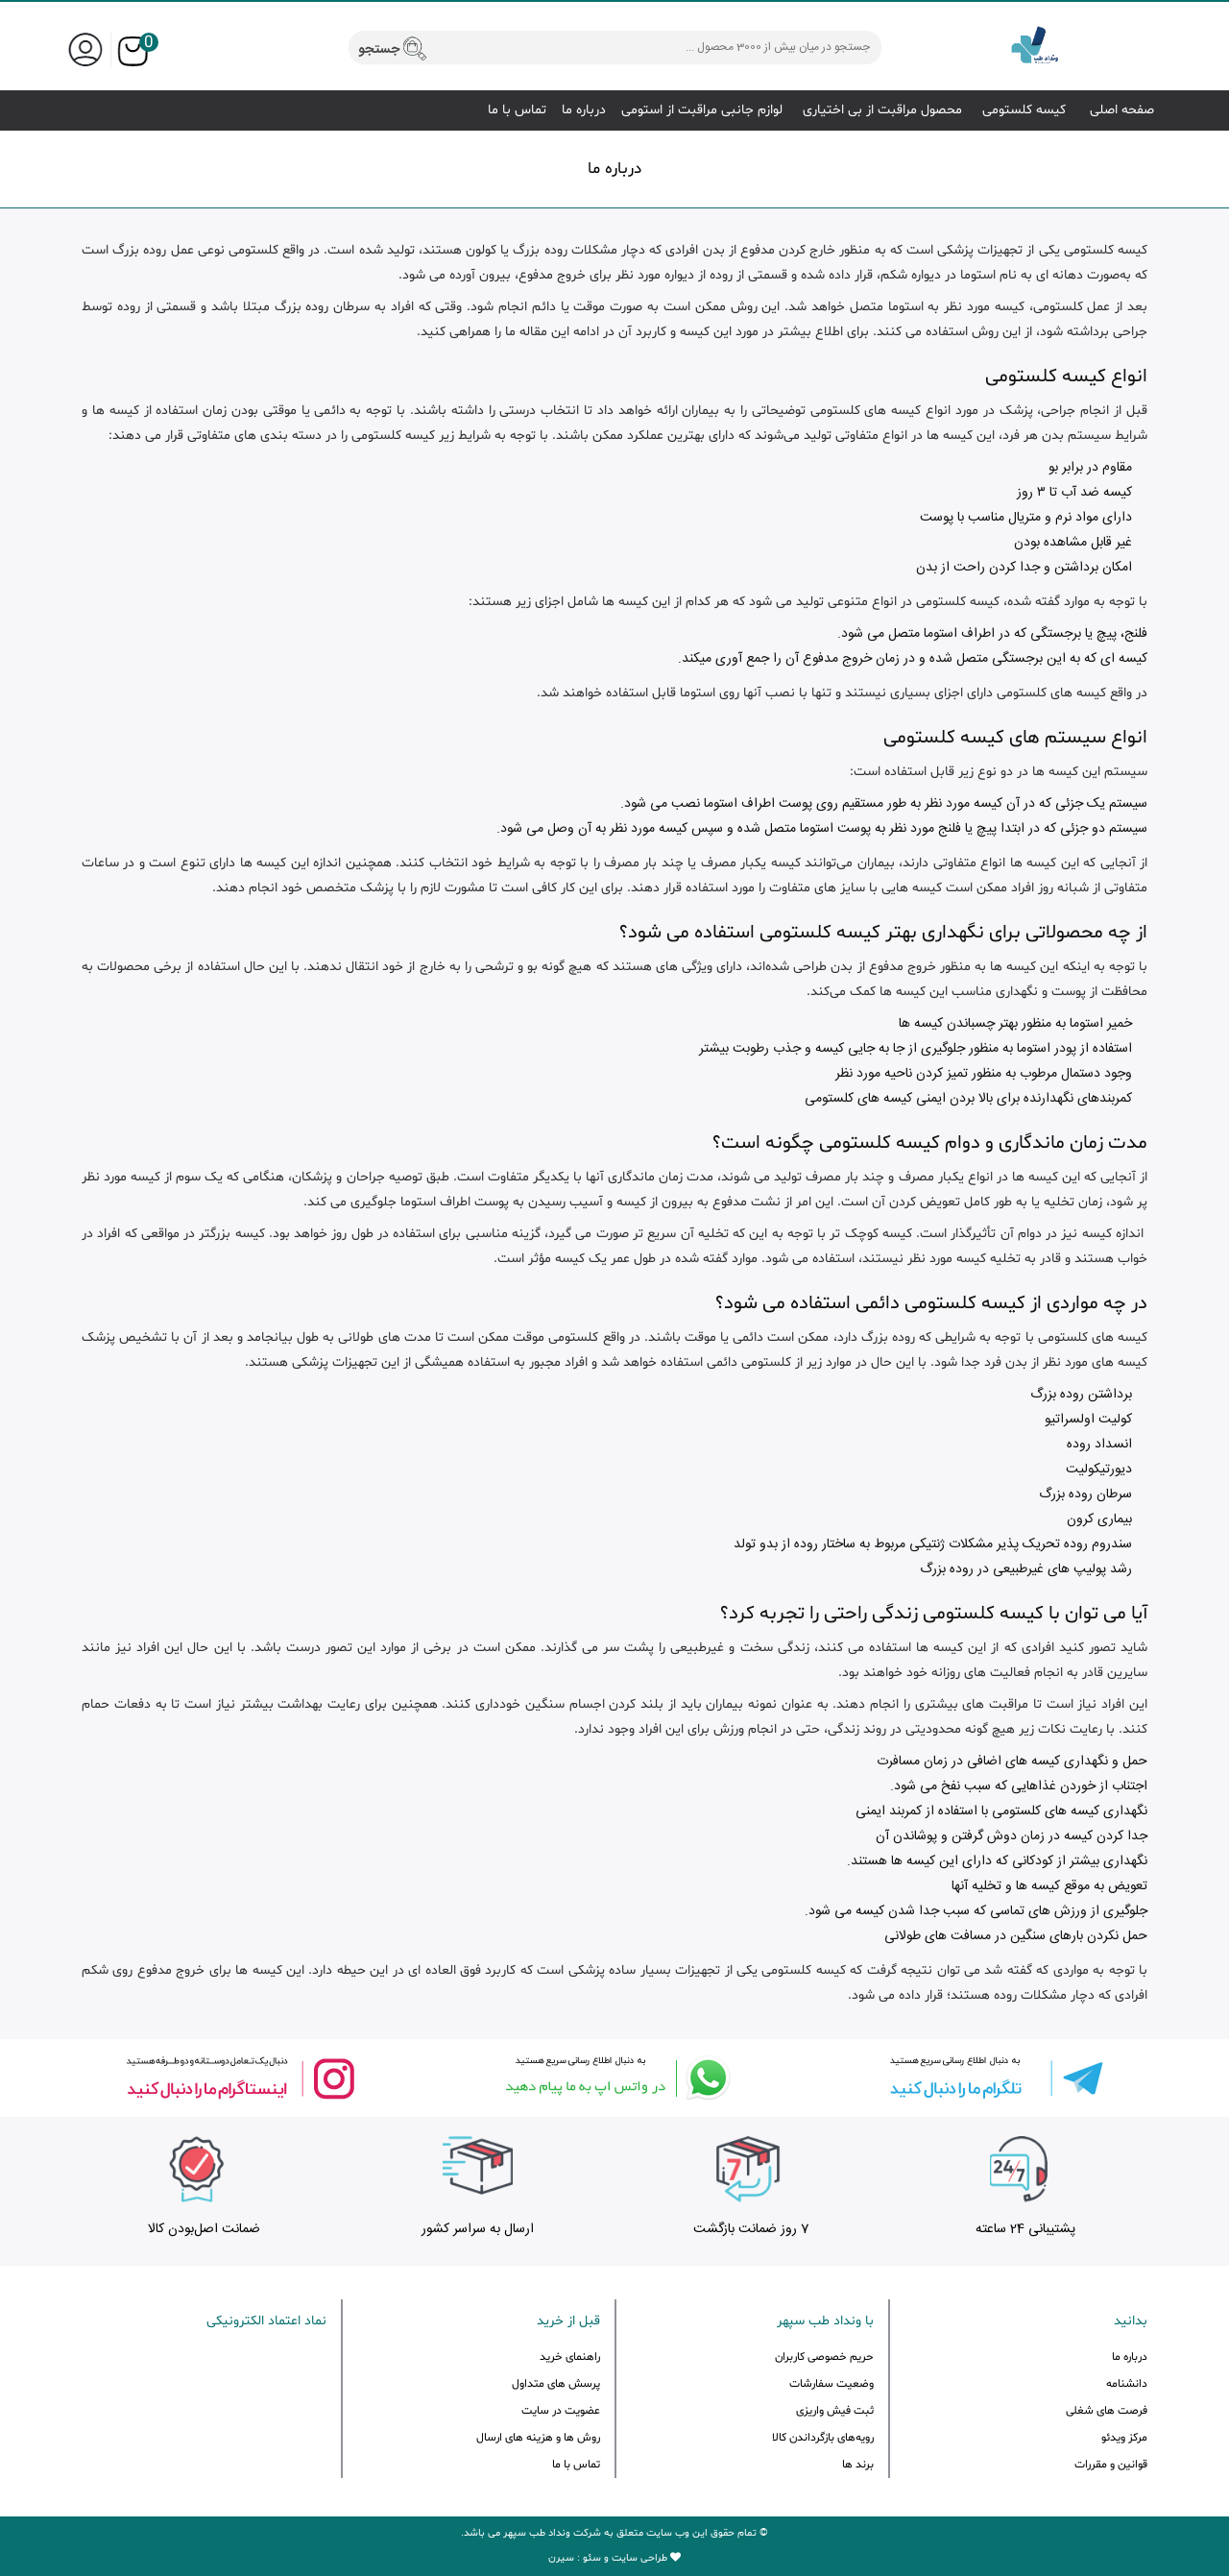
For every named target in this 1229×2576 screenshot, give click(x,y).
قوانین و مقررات (1110, 2464)
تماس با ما (517, 110)
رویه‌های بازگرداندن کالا (823, 2437)
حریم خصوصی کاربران (824, 2357)
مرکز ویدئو (1124, 2437)
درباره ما (584, 110)
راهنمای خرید (570, 2357)
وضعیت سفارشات (831, 2384)
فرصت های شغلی (1106, 2410)
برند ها (858, 2464)
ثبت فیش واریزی (835, 2410)
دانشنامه (1126, 2384)
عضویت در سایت (560, 2410)
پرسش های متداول (556, 2384)
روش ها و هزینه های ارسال (538, 2437)
